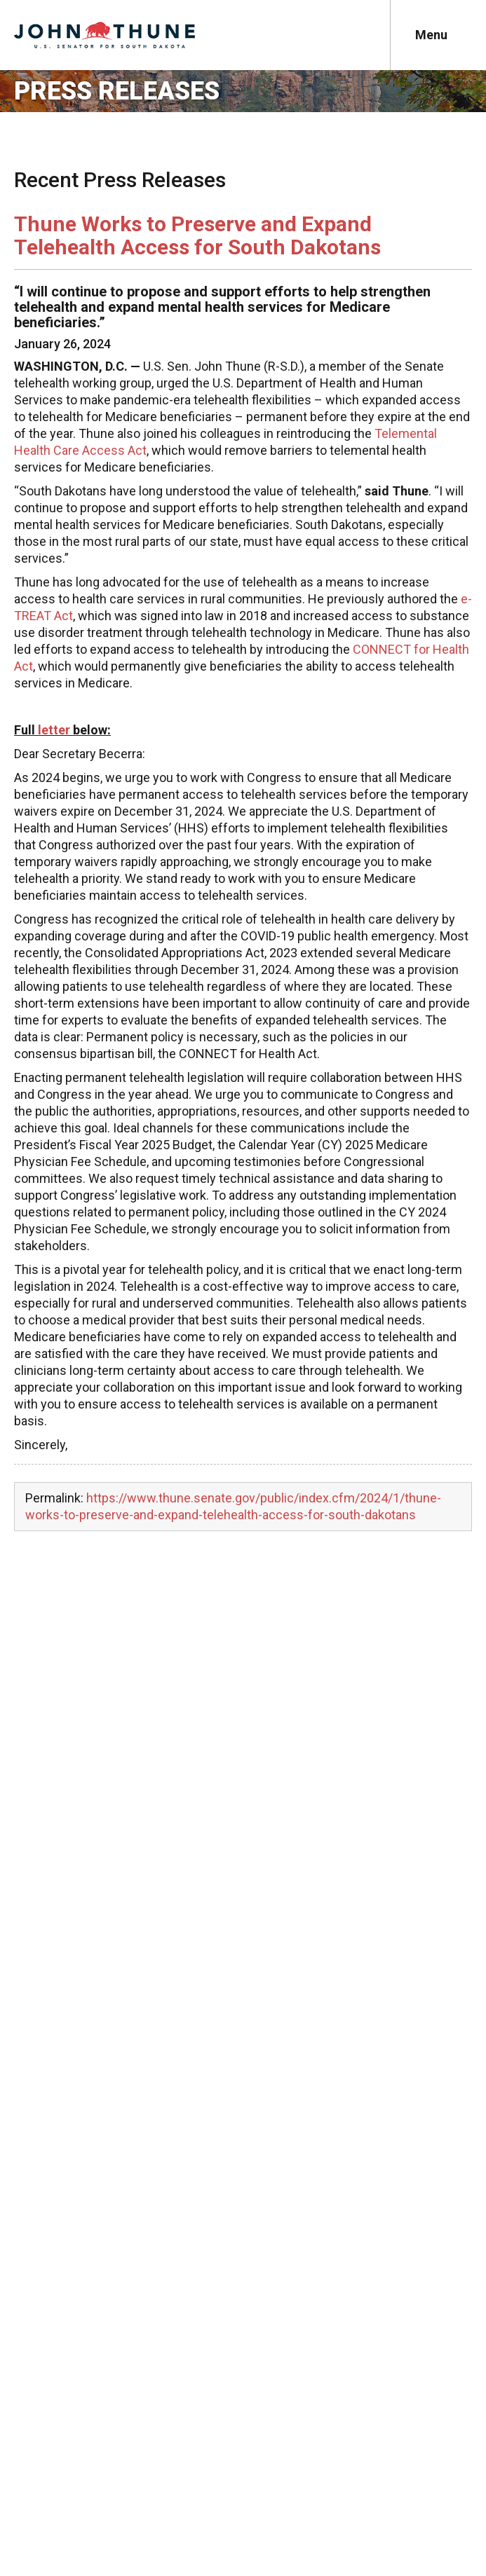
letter (54, 729)
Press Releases (117, 91)
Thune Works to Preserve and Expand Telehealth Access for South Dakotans (197, 235)
